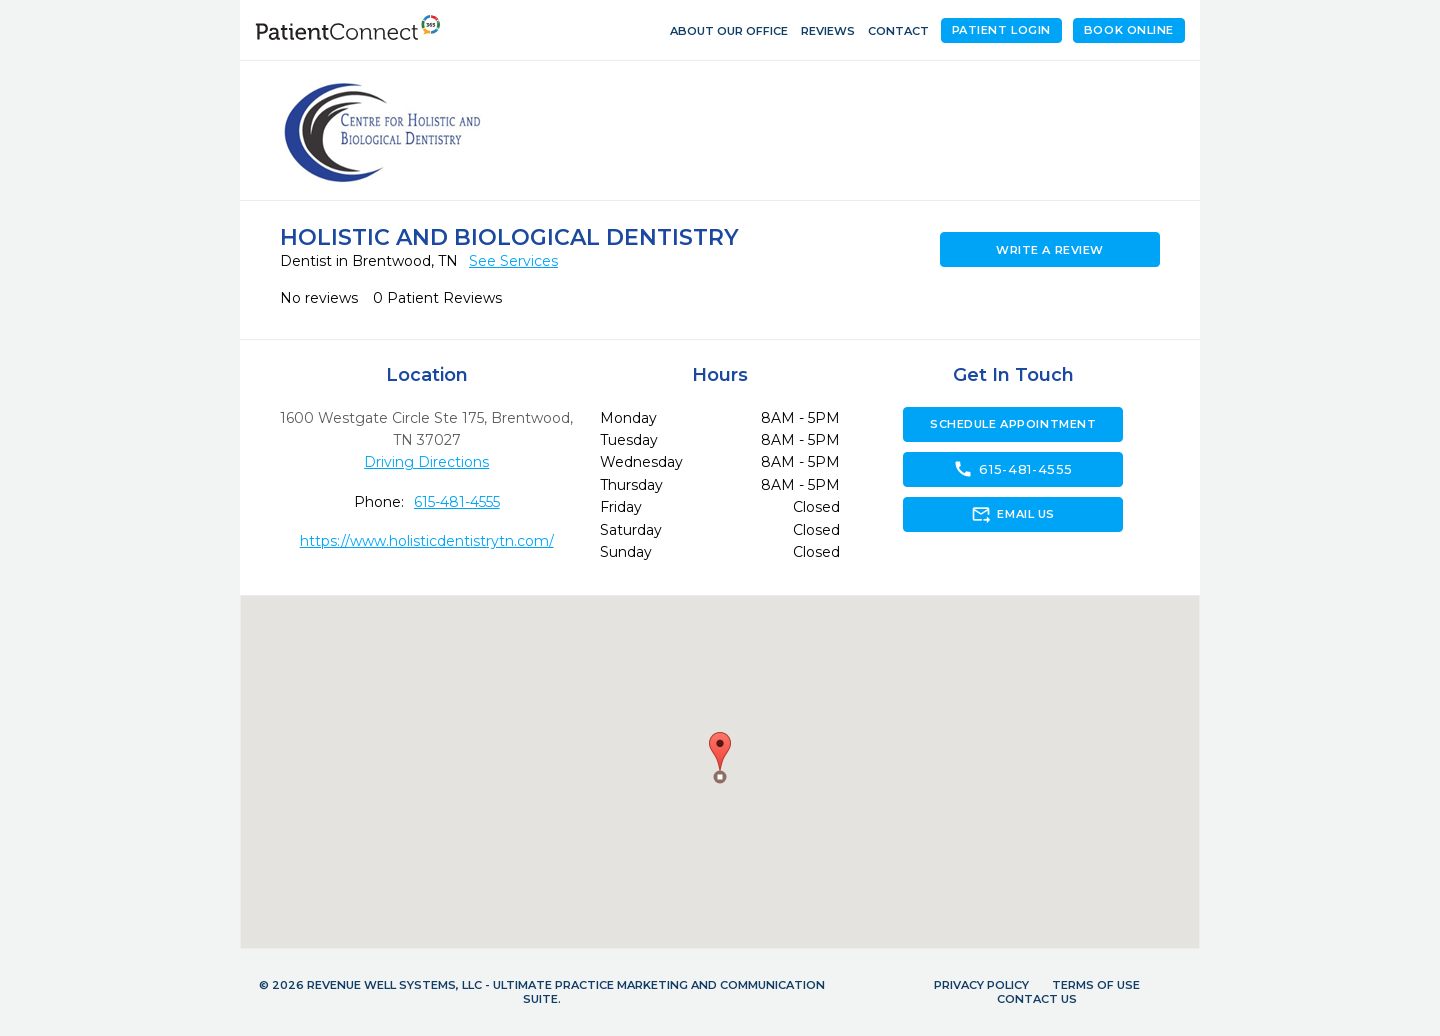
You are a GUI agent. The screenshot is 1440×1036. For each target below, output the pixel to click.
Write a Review (1050, 250)
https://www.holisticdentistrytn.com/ (427, 541)
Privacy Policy (981, 985)
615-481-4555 (457, 502)
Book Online (1129, 30)
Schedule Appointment (1013, 424)
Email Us (1012, 514)
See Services (513, 261)
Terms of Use (1096, 985)
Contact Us (1037, 999)
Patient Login (1001, 30)
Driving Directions (426, 462)
